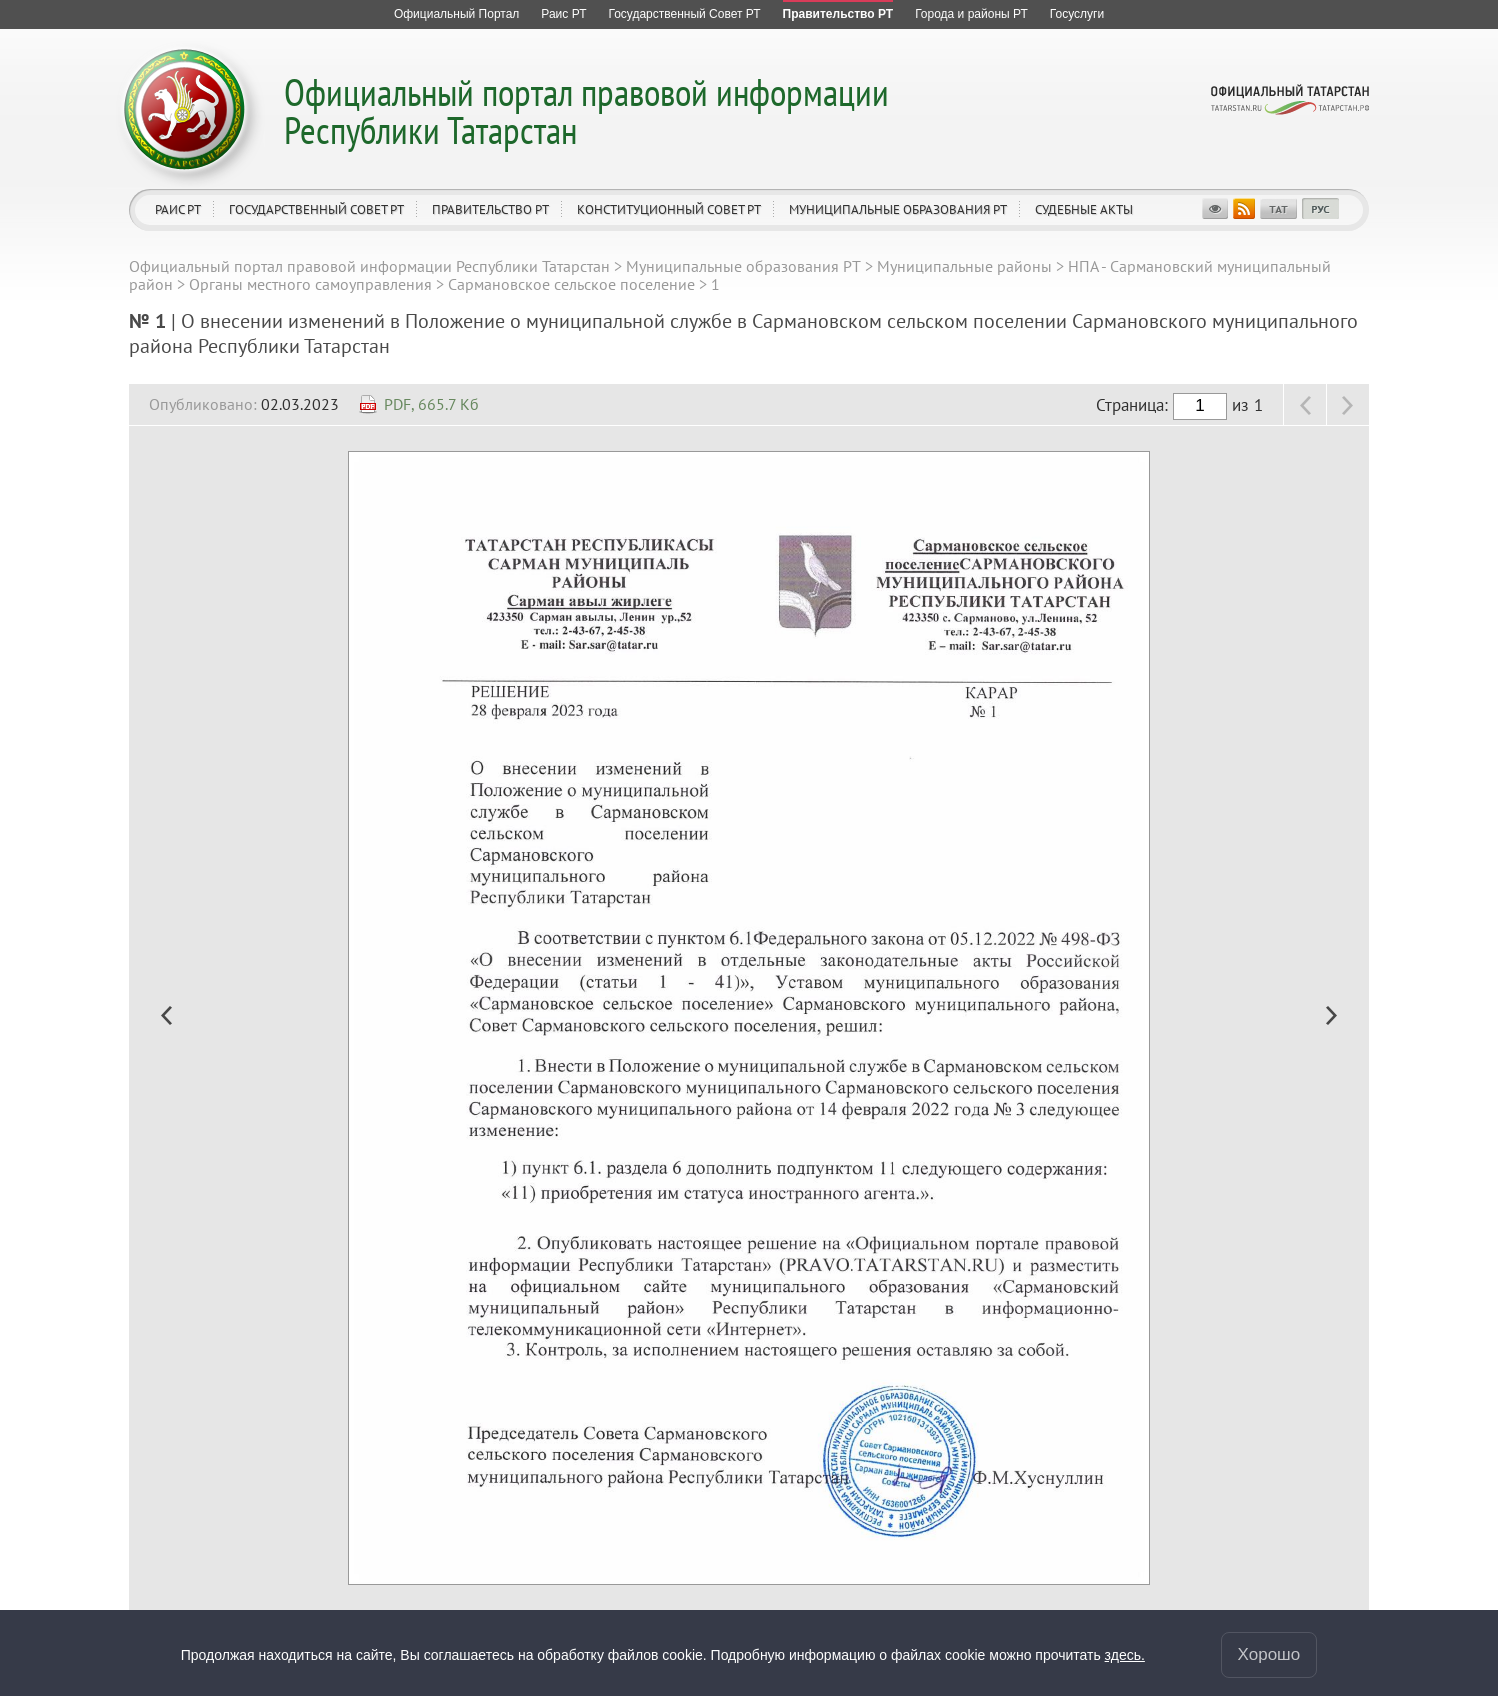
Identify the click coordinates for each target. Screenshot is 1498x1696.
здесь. (1125, 1655)
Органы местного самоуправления (310, 284)
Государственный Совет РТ (316, 209)
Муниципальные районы (964, 266)
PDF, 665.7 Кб (431, 404)
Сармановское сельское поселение (571, 284)
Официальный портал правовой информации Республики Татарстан (586, 110)
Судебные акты (1084, 209)
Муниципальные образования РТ (898, 209)
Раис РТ (178, 209)
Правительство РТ (490, 209)
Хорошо (1269, 1654)
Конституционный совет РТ (669, 209)
